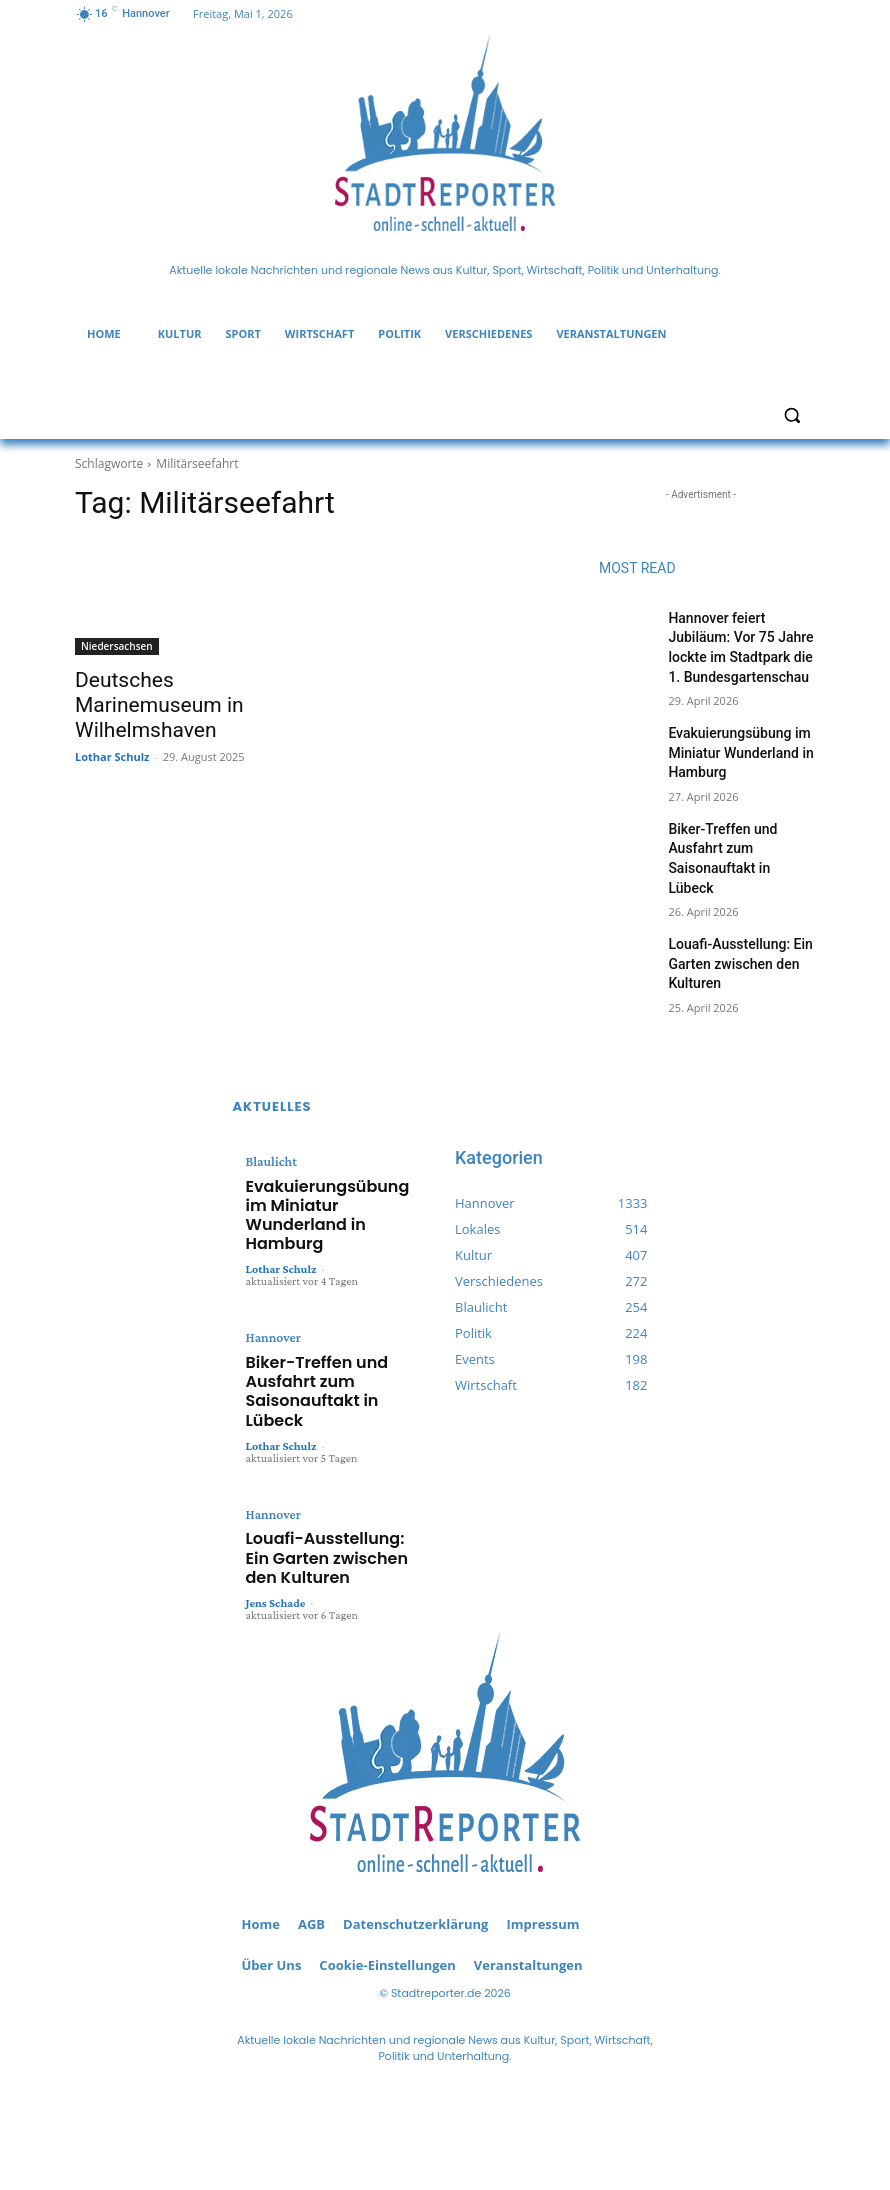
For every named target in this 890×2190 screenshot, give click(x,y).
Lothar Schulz (112, 725)
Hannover (270, 1246)
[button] (791, 415)
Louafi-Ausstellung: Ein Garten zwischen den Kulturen (730, 913)
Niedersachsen (117, 646)
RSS (148, 2042)
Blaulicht (268, 1105)
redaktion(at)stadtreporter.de (445, 2125)
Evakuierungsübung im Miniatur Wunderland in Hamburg (730, 738)
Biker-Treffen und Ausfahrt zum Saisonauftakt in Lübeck (739, 825)
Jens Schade (276, 1446)
